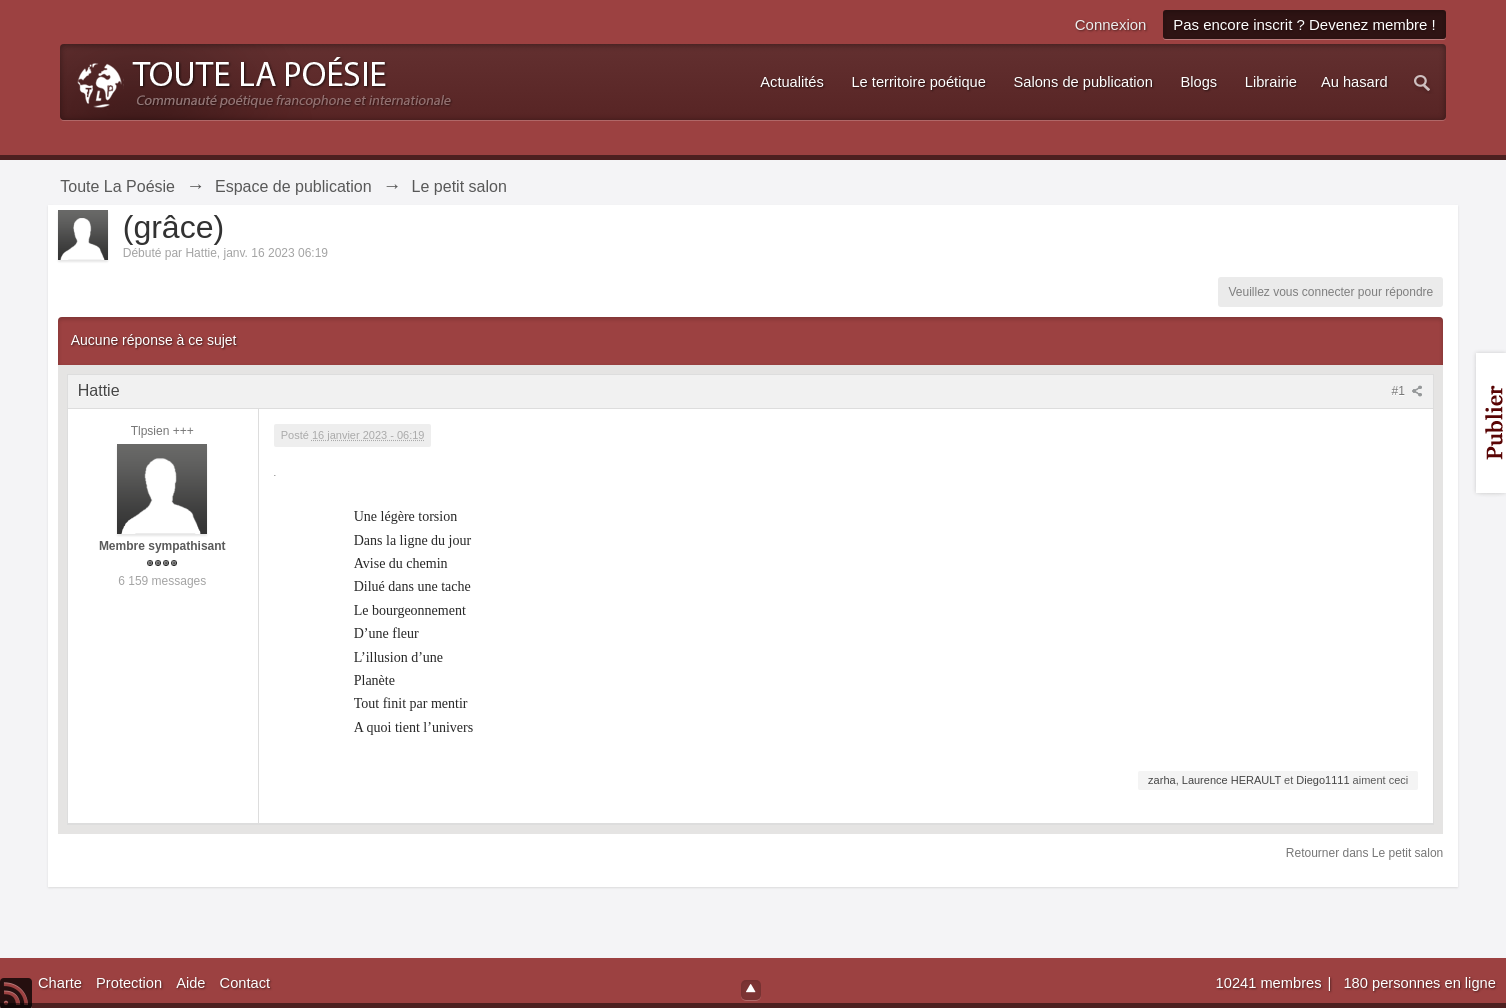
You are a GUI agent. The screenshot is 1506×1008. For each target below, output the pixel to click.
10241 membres (1271, 983)
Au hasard (1354, 82)
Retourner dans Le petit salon (1364, 853)
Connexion (1111, 24)
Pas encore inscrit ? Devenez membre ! (1304, 24)
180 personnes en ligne (1419, 983)
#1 (1408, 391)
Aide (190, 983)
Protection (129, 983)
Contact (245, 983)
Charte (60, 983)
